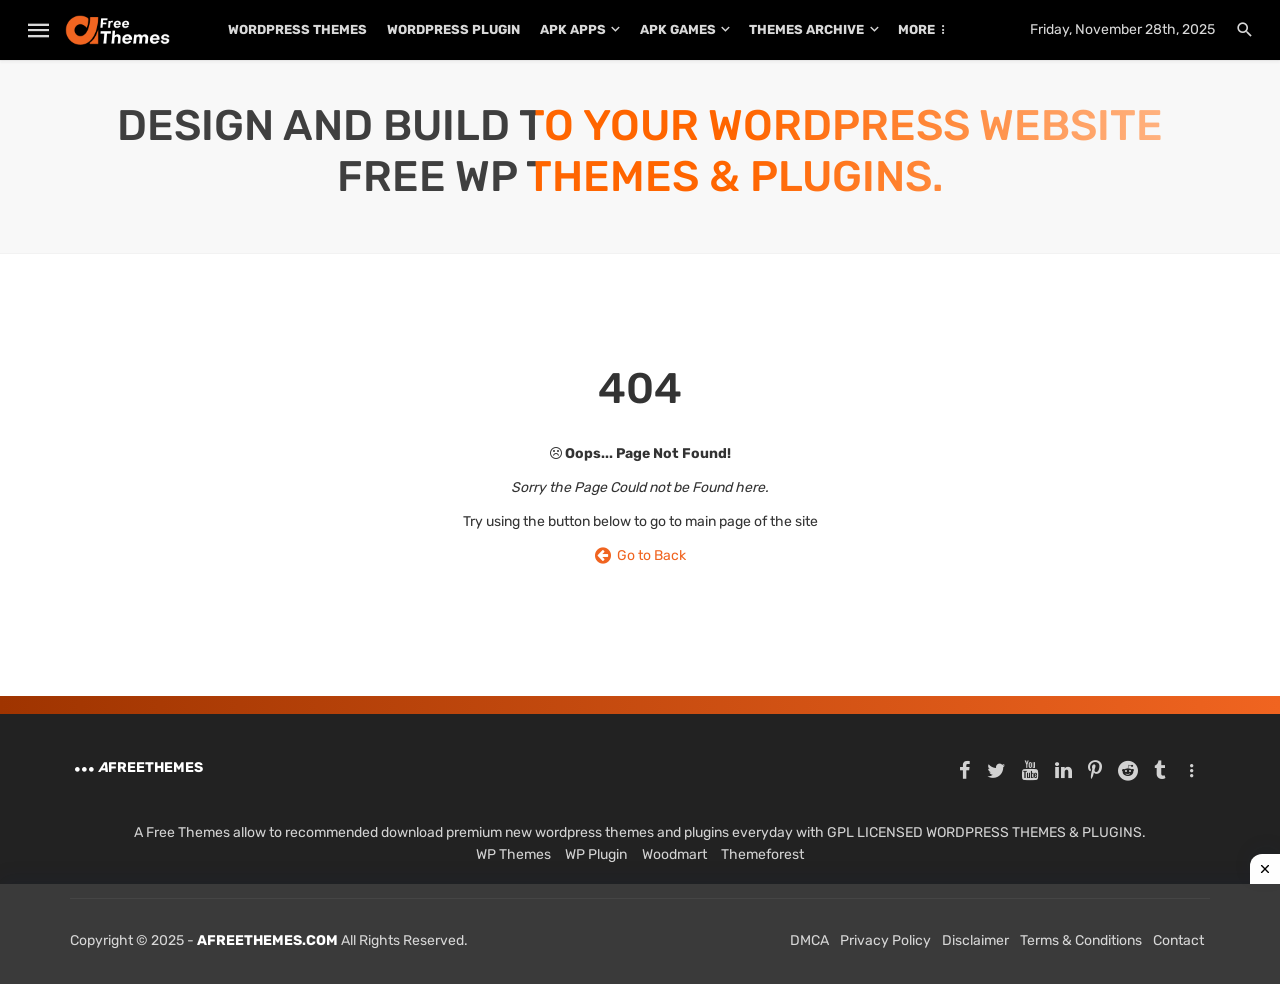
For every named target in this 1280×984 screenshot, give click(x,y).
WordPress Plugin (453, 29)
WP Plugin (596, 854)
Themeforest (762, 854)
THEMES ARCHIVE (806, 29)
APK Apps (573, 29)
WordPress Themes (297, 29)
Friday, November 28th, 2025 (1122, 29)
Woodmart (674, 854)
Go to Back (640, 555)
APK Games (678, 29)
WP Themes (513, 854)
